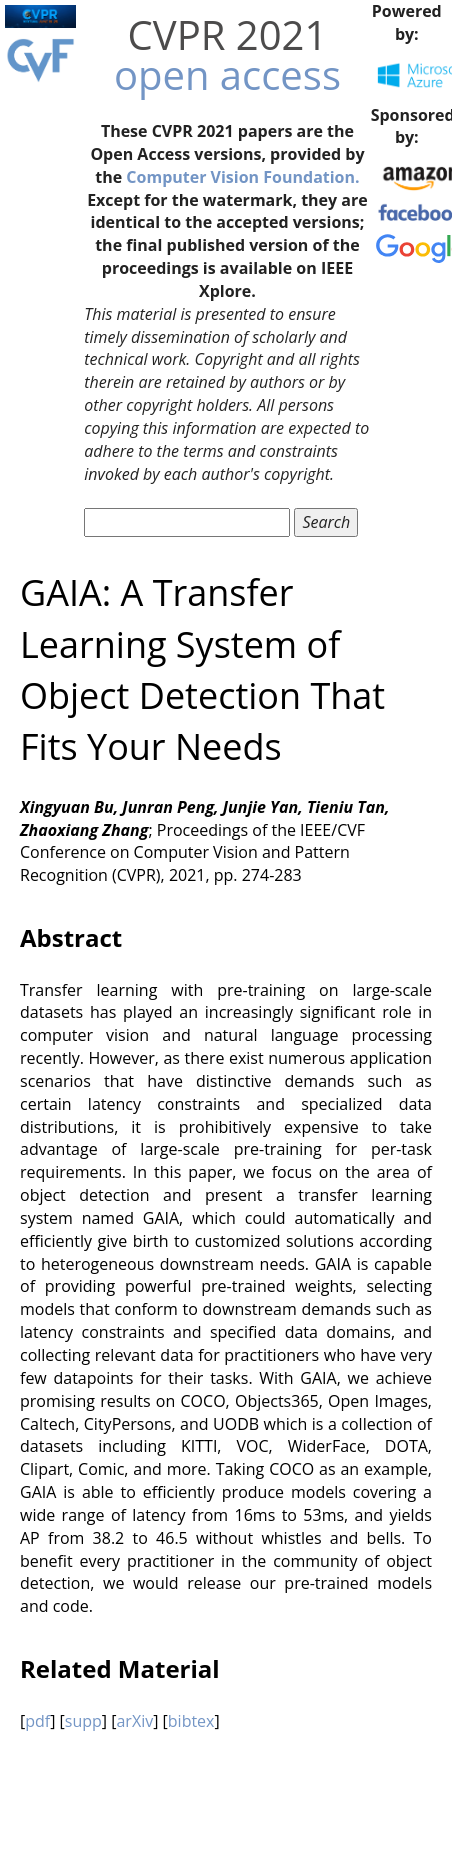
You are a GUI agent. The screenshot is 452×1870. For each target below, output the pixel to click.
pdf (37, 1721)
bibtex (191, 1721)
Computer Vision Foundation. (242, 177)
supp (83, 1721)
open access (227, 74)
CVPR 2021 (228, 34)
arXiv (134, 1721)
